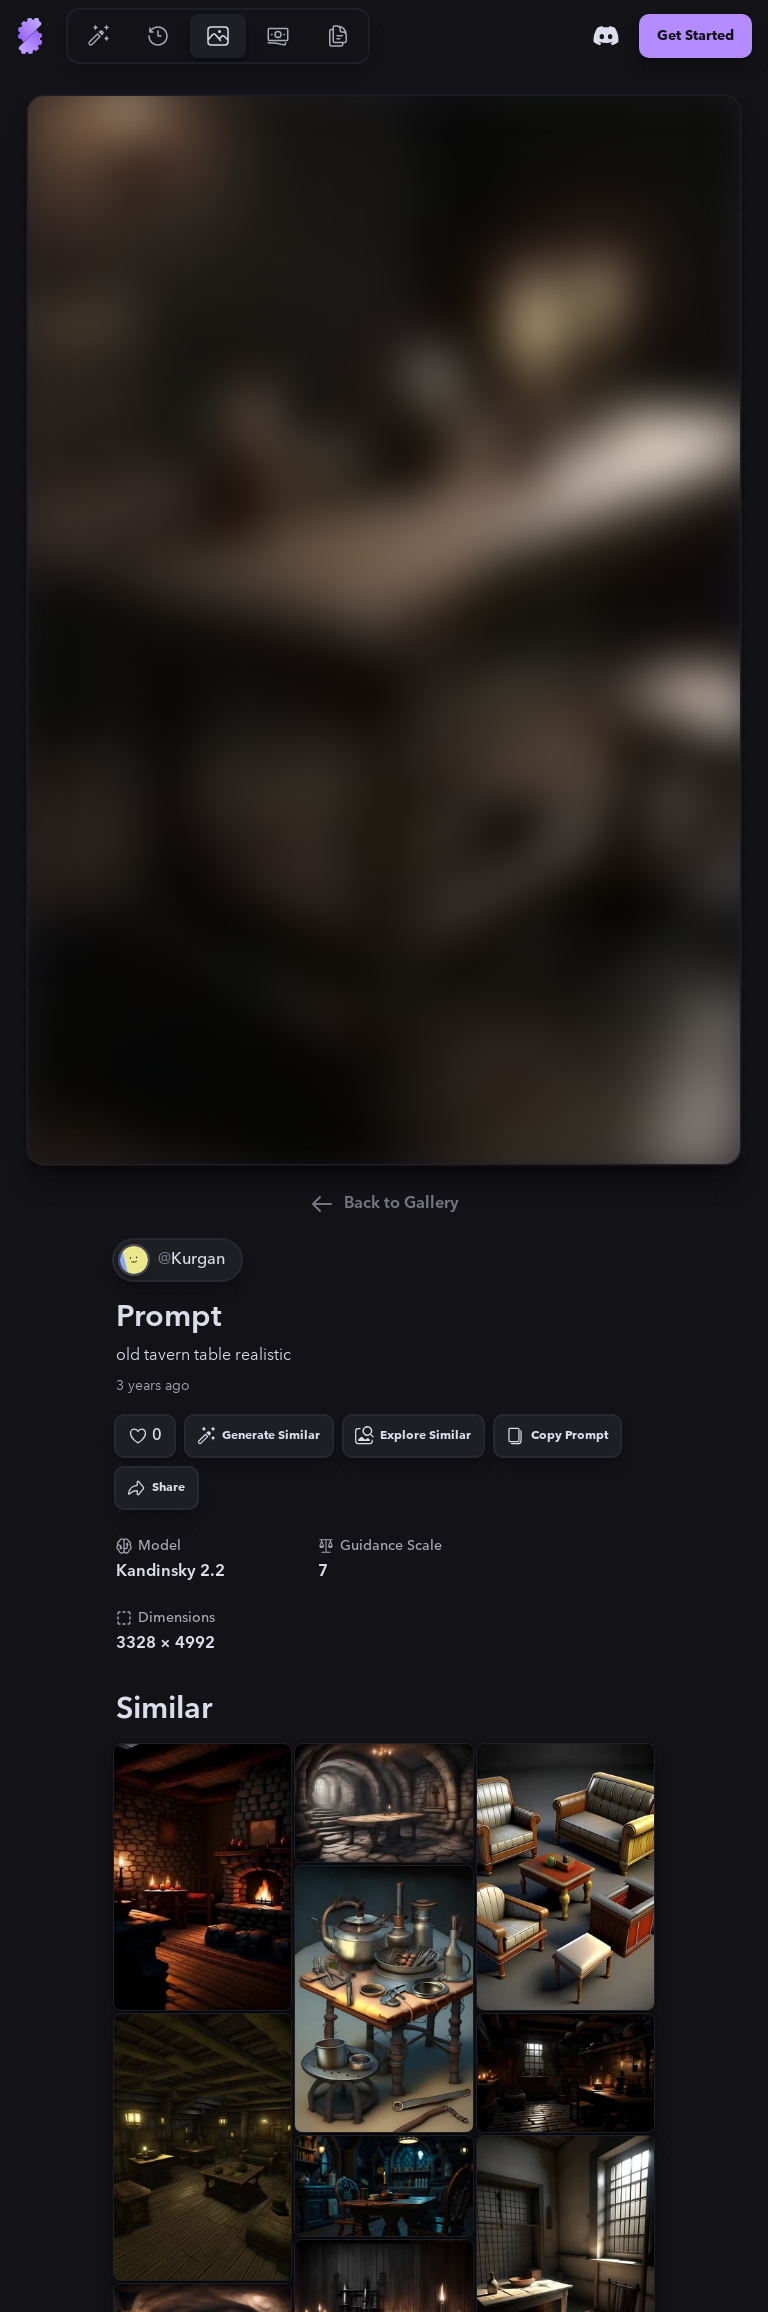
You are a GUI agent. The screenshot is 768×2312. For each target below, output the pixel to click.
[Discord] (606, 36)
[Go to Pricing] (278, 36)
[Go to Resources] (338, 36)
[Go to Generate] (98, 36)
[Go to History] (158, 36)
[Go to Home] (30, 36)
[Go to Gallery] (218, 36)
